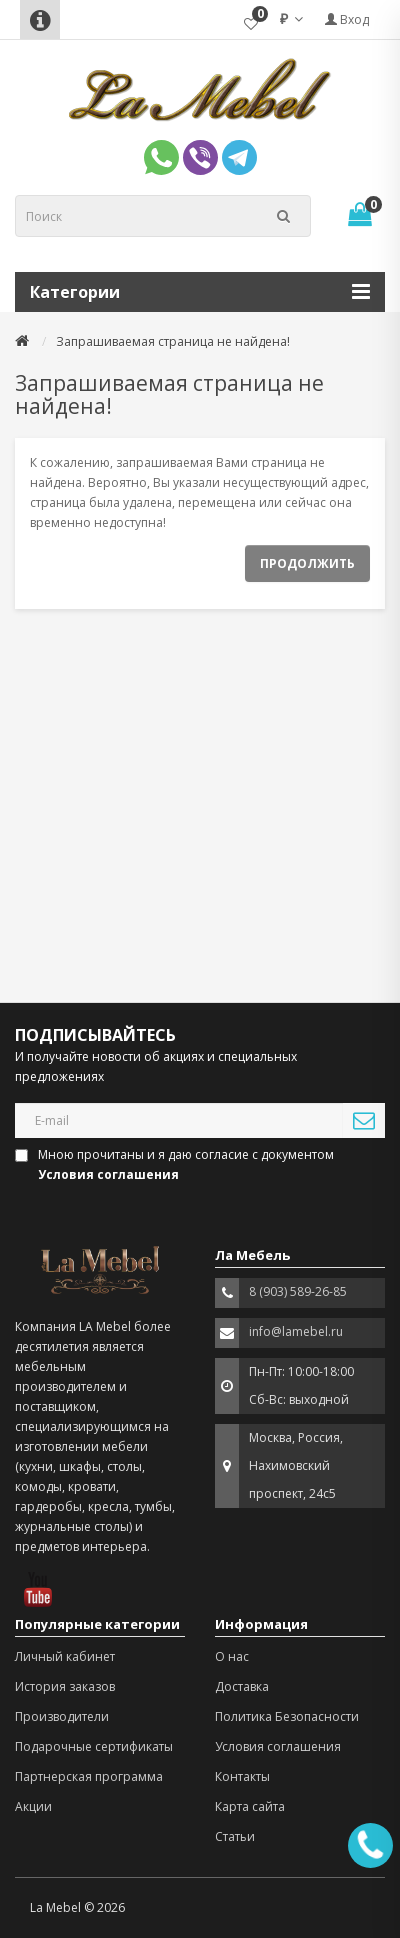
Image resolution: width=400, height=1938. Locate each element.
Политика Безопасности (287, 1716)
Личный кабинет (65, 1656)
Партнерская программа (89, 1776)
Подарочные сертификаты (94, 1746)
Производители (62, 1716)
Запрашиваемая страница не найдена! (173, 341)
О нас (232, 1656)
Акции (33, 1806)
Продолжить (307, 563)
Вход (347, 19)
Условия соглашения (278, 1746)
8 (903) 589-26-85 (298, 1291)
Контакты (242, 1776)
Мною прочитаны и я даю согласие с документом (176, 1164)
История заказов (65, 1686)
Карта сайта (250, 1806)
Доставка (242, 1686)
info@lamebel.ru (296, 1331)
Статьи (235, 1836)
